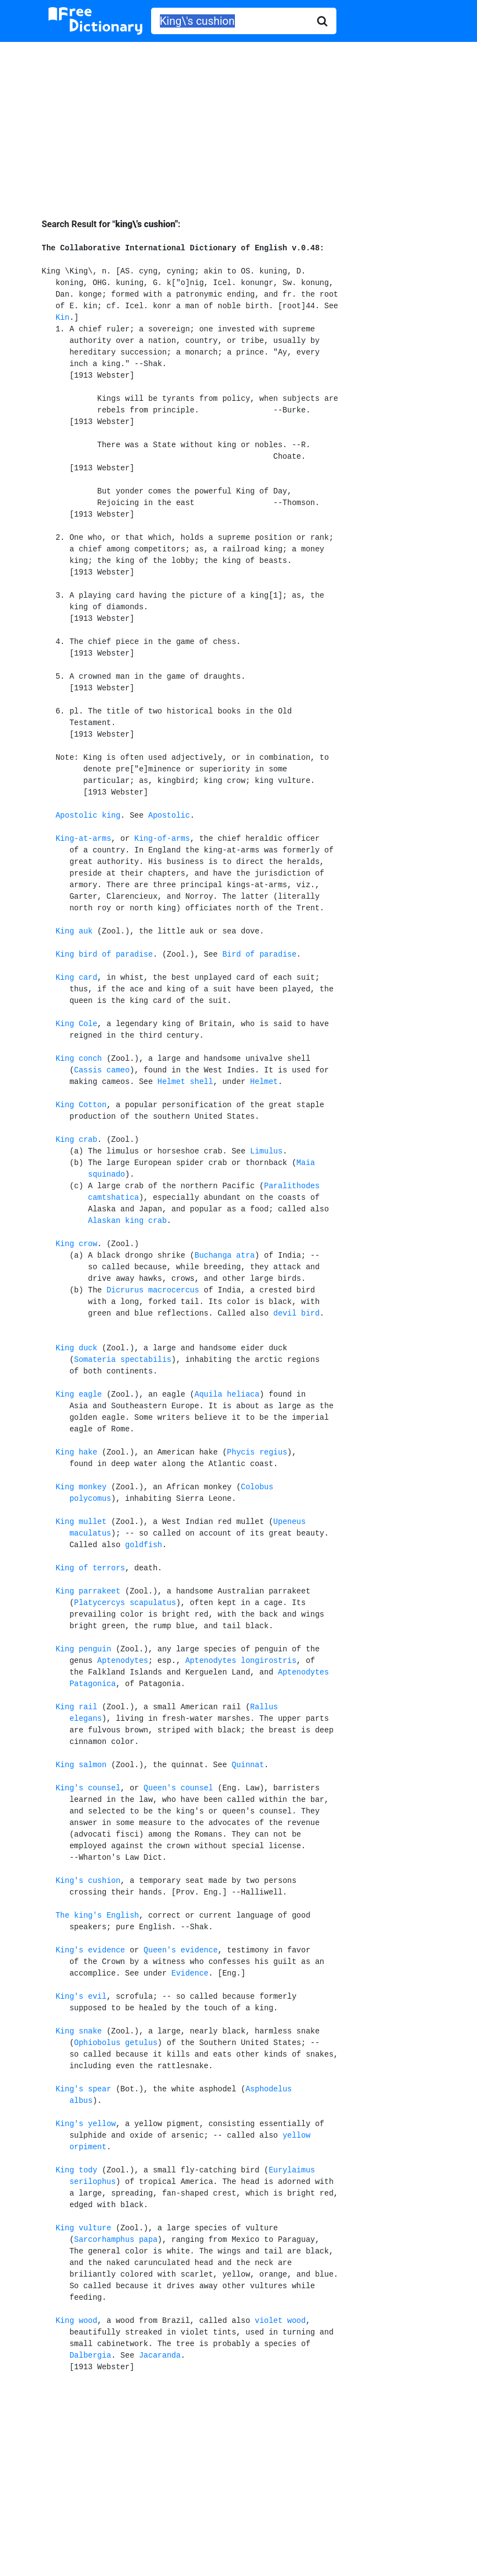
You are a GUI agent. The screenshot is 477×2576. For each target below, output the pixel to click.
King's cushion (88, 1880)
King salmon (81, 1765)
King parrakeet (88, 1591)
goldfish (143, 1545)
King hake (77, 1452)
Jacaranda (160, 2355)
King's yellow (86, 2123)
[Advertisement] (238, 122)
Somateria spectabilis (122, 1359)
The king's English (97, 1915)
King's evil (81, 1996)
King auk (74, 931)
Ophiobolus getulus (115, 2042)
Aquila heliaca (227, 1394)
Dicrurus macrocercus (152, 1290)
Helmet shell (185, 1081)
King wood (77, 2320)
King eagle (79, 1394)
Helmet (264, 1081)
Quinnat (248, 1765)
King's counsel (88, 1788)
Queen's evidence (180, 1950)
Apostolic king (88, 815)
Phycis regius (257, 1452)
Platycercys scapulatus (125, 1602)
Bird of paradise (259, 954)
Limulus (266, 1151)
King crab (77, 1139)
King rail (77, 1707)
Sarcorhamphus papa (115, 2239)
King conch (79, 1058)
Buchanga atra (225, 1255)
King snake (79, 2031)
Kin (62, 317)
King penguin (83, 1649)
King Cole (77, 1023)
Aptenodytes (122, 1660)
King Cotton (81, 1105)
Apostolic (169, 815)
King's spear (83, 2089)
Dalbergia (90, 2355)
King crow (77, 1243)
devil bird (297, 1313)
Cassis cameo (102, 1070)
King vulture (83, 2228)
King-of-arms (162, 838)
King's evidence (90, 1950)
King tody (77, 2170)
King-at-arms (83, 838)
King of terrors (90, 1568)
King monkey (81, 1487)
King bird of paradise (104, 954)
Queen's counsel (178, 1788)
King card (77, 977)
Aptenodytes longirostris (241, 1660)
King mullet (81, 1521)
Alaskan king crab (127, 1220)
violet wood (280, 2320)
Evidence (189, 1973)
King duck (77, 1348)
